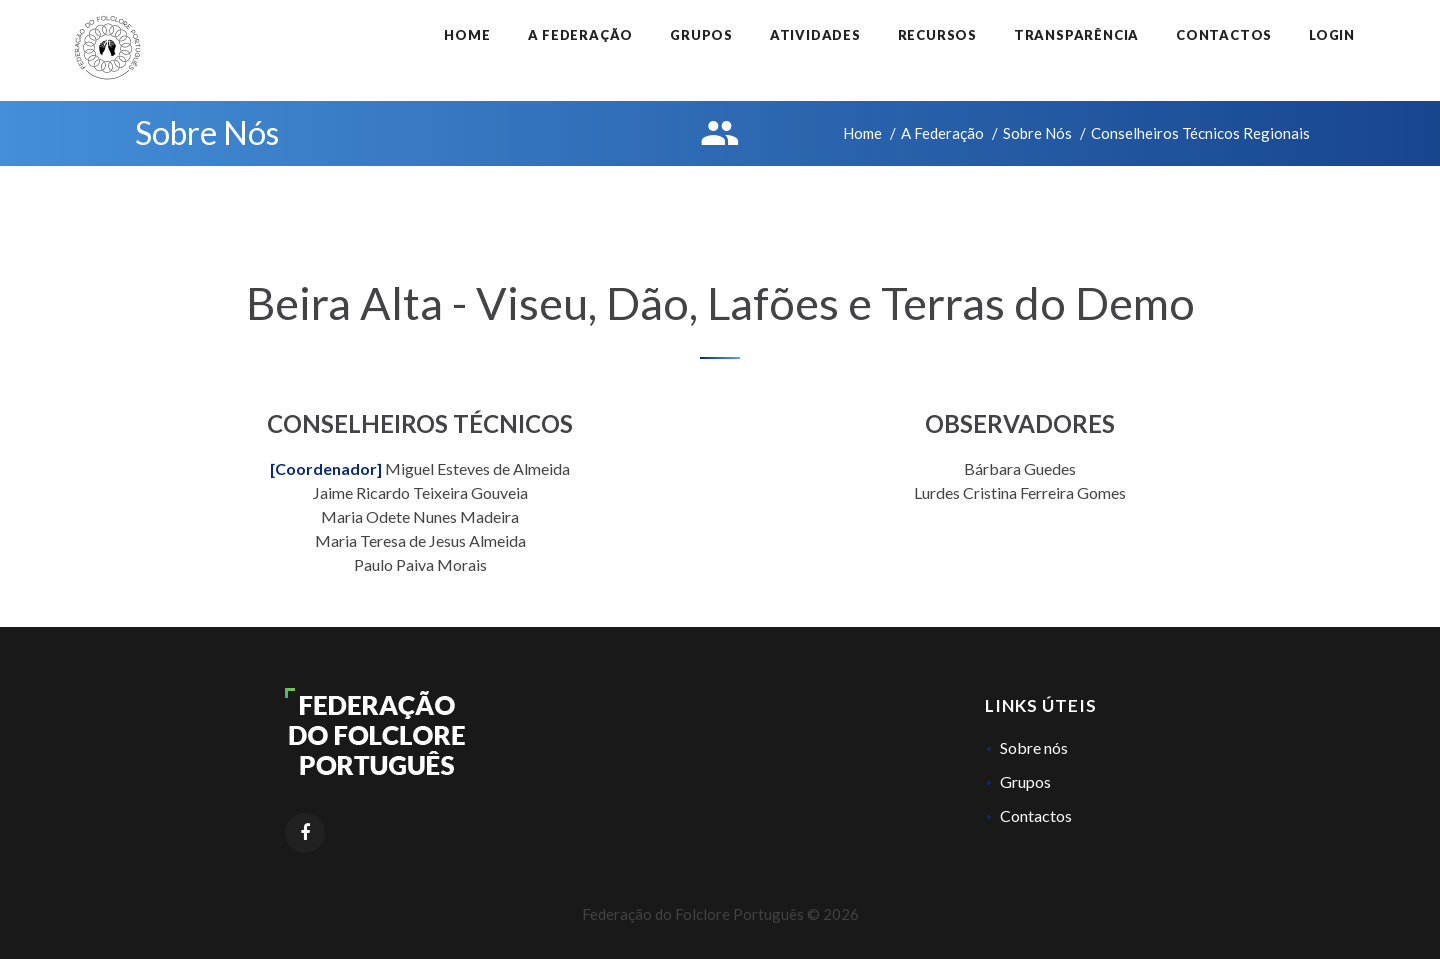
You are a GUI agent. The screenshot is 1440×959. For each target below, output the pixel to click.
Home (467, 35)
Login (1332, 35)
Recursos (937, 35)
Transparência (1076, 35)
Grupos (701, 35)
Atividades (815, 35)
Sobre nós (1034, 747)
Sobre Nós (1037, 133)
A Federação (581, 35)
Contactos (1224, 35)
